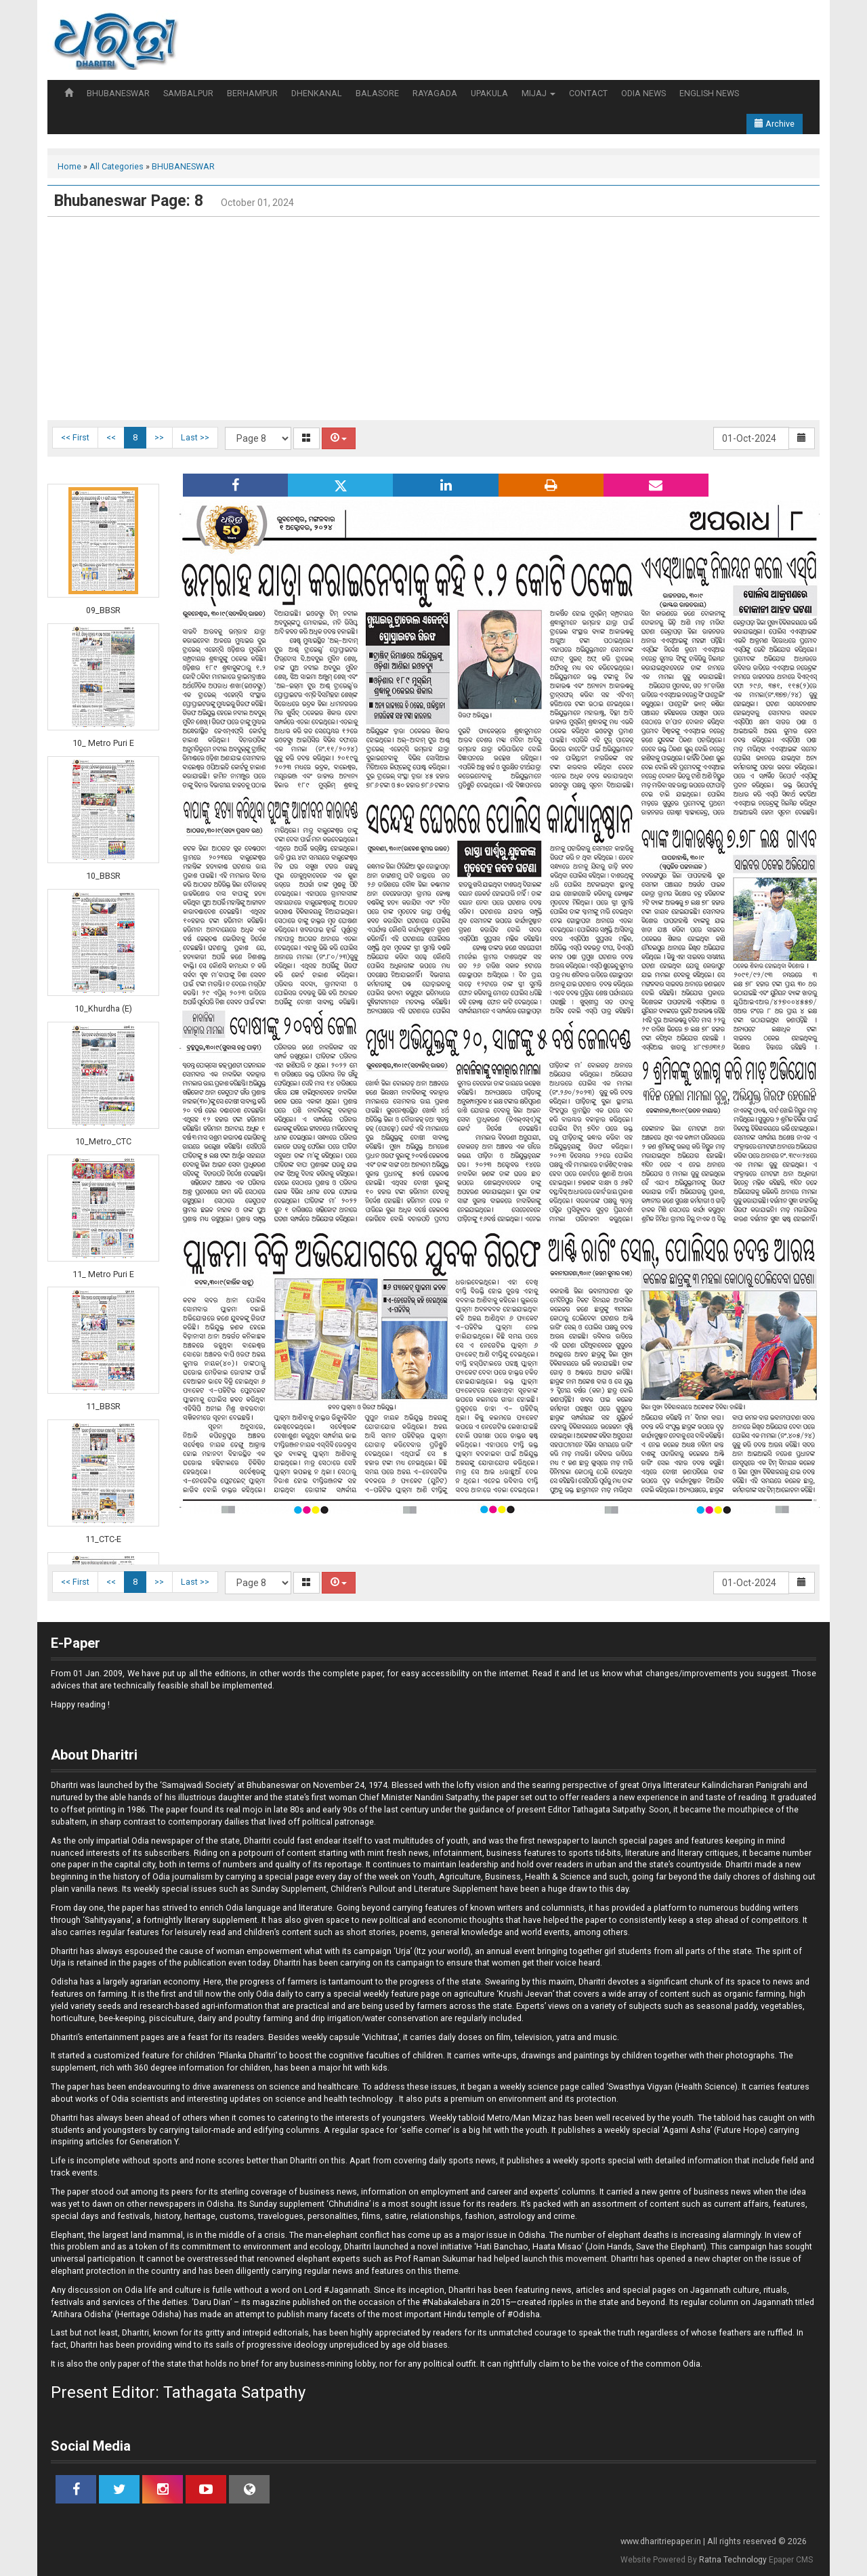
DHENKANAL (316, 93)
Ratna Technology (733, 2559)
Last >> (195, 437)
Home (69, 166)
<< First (75, 437)
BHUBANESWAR (118, 93)
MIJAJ (538, 93)
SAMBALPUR (188, 93)
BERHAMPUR (252, 93)
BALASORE (377, 93)
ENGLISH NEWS (709, 93)
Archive (775, 124)
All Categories (116, 166)
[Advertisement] (433, 318)
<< (111, 437)
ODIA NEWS (643, 93)
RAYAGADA (435, 93)
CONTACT (588, 93)
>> (159, 437)
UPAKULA (489, 93)
